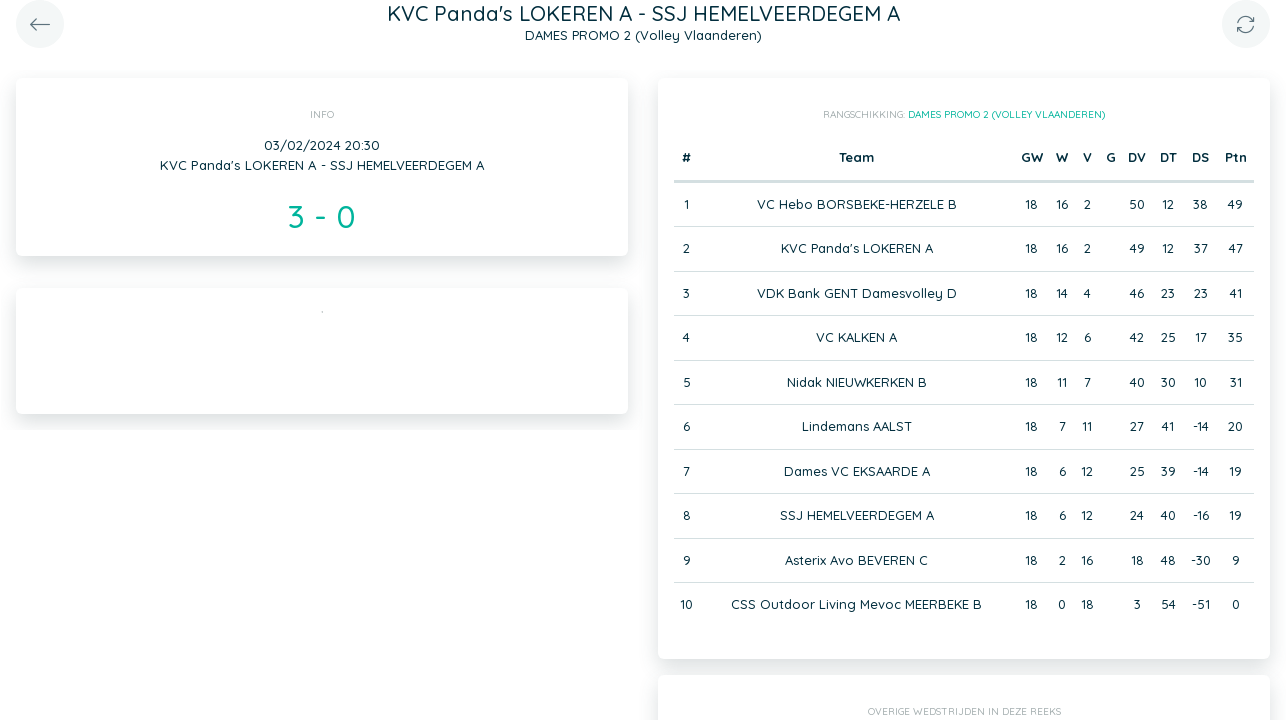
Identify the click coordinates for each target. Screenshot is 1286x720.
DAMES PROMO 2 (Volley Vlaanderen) (1006, 114)
